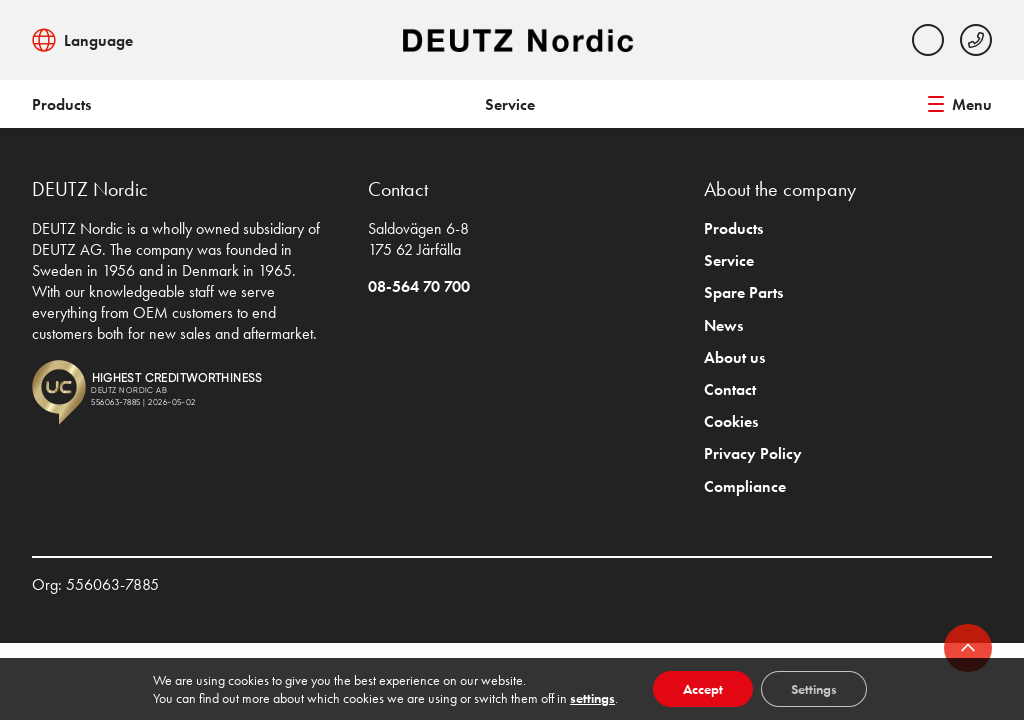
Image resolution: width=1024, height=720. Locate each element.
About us (734, 357)
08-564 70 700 (419, 286)
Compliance (745, 486)
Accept (703, 689)
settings (592, 698)
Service (510, 104)
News (723, 325)
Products (61, 104)
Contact (730, 389)
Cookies (731, 421)
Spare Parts (743, 292)
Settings (814, 689)
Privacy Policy (753, 453)
